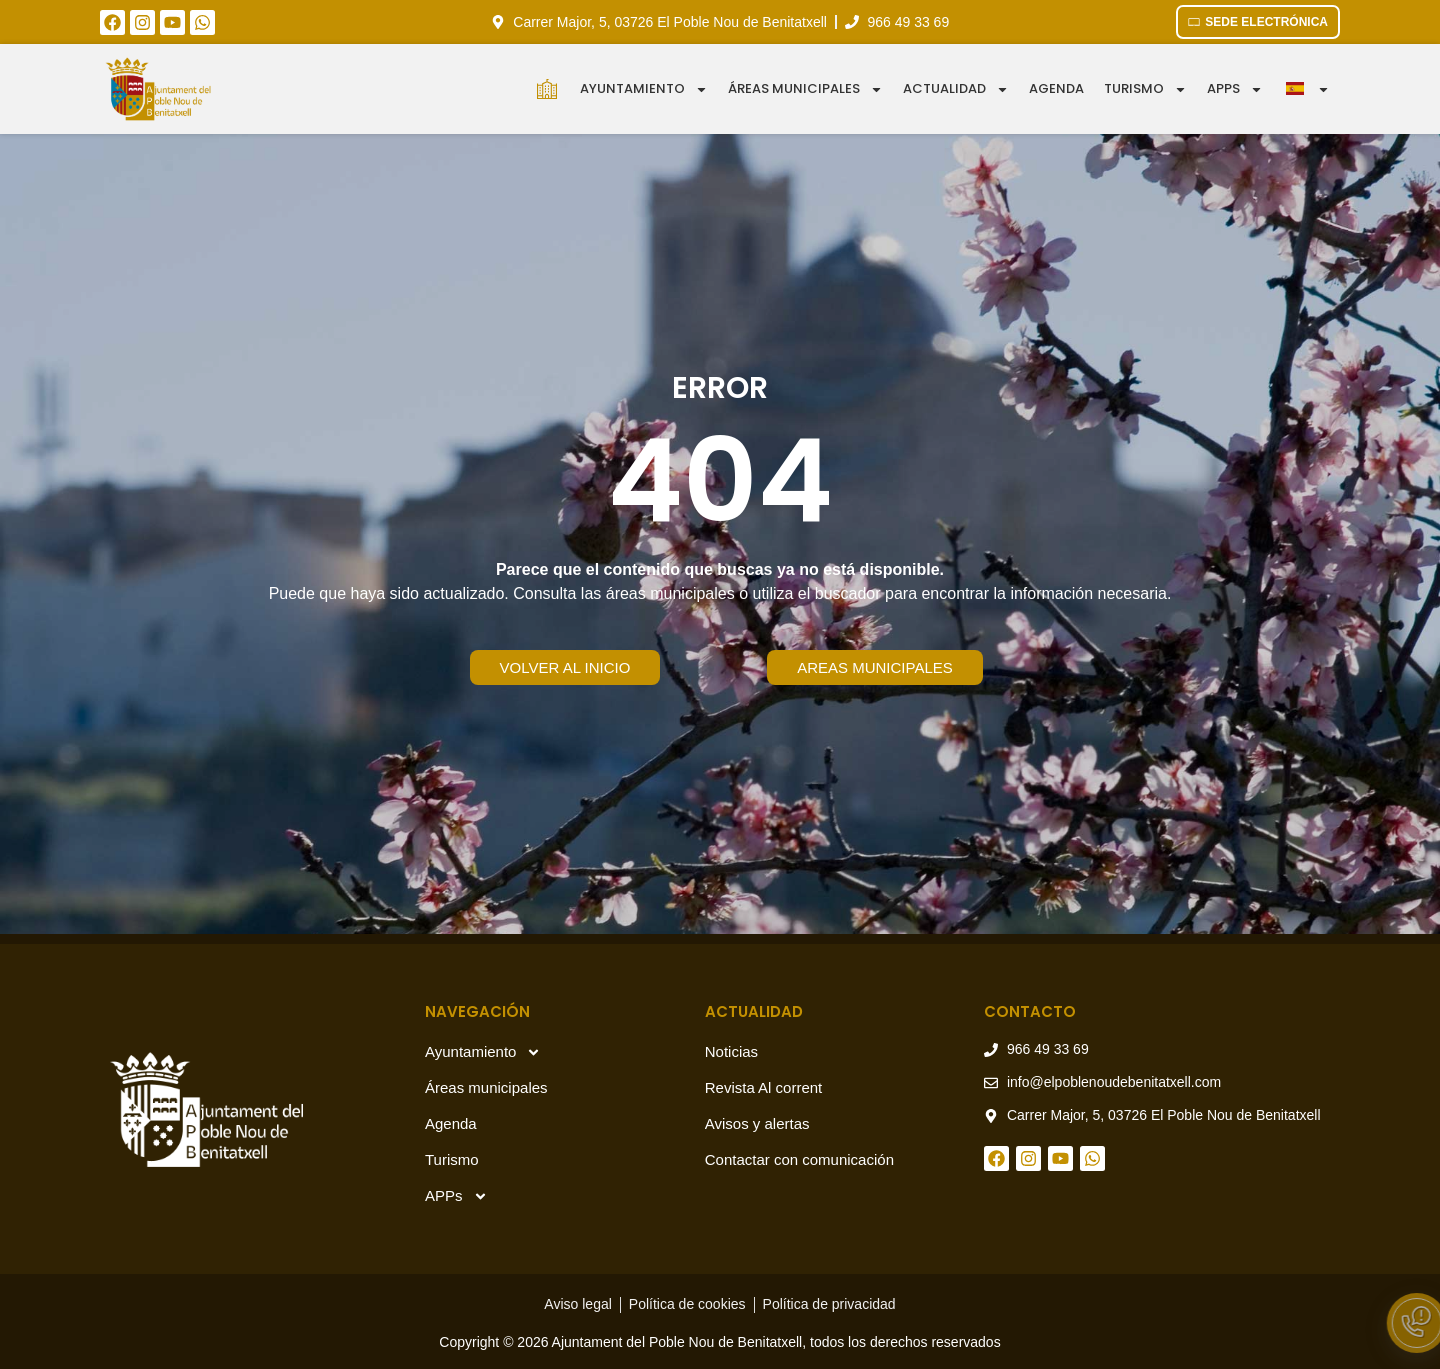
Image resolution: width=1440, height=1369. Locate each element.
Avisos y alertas (757, 1123)
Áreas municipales (805, 89)
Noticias (731, 1051)
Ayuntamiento (644, 89)
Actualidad (956, 89)
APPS (1235, 89)
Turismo (1145, 89)
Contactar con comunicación (799, 1159)
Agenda (1056, 88)
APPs (456, 1196)
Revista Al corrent (764, 1087)
